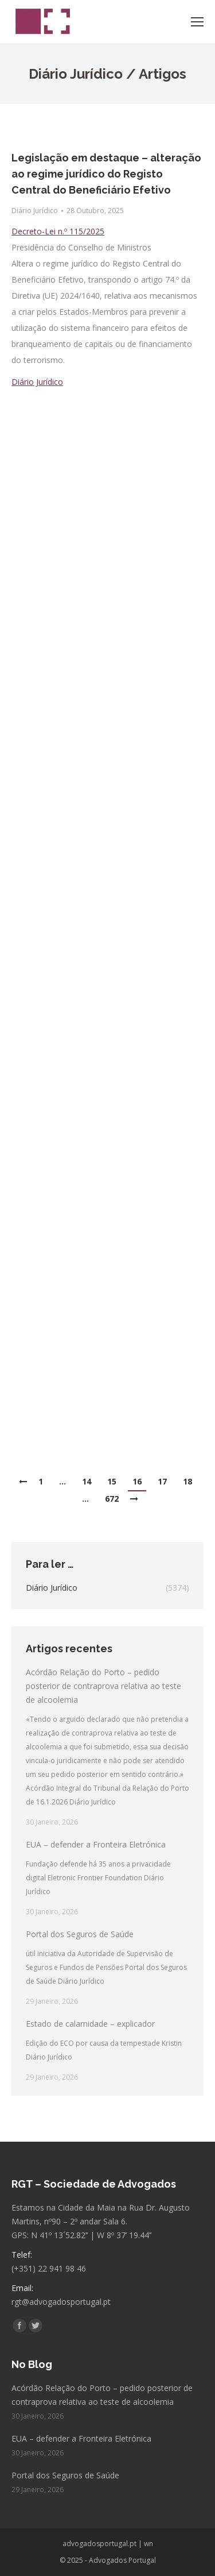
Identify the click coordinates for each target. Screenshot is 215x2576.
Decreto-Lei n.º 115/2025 (57, 231)
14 (86, 1481)
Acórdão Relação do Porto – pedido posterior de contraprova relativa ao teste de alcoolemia (103, 1686)
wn (148, 2543)
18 (187, 1481)
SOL (19, 485)
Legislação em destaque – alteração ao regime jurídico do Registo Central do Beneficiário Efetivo (106, 174)
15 (111, 1481)
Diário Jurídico (34, 210)
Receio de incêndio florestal (84, 406)
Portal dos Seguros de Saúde (80, 1934)
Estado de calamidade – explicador (90, 2023)
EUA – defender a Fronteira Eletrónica (96, 1844)
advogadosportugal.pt (99, 2543)
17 (162, 1481)
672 (112, 1498)
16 (137, 1481)
